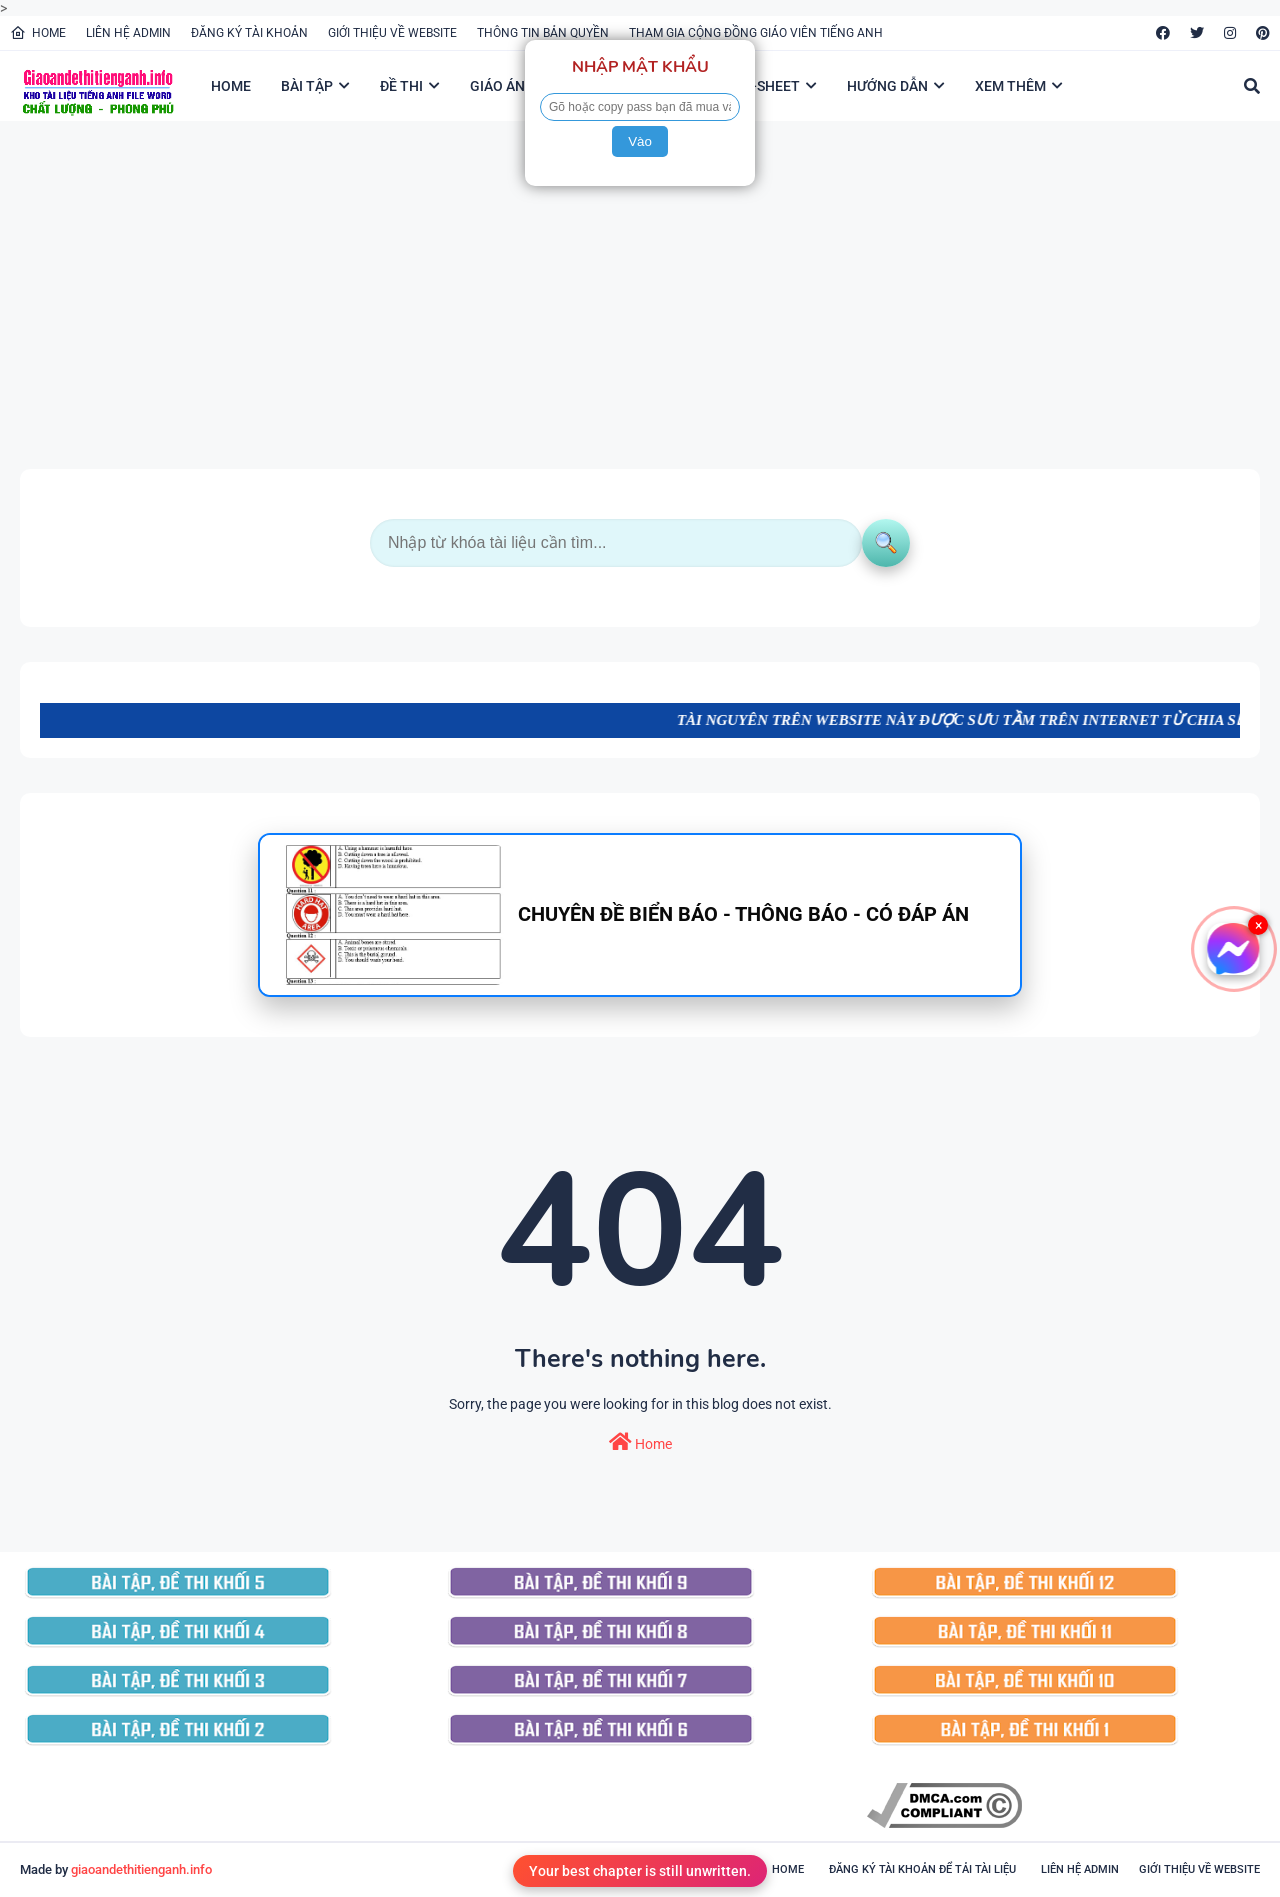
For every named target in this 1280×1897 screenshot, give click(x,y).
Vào (640, 141)
